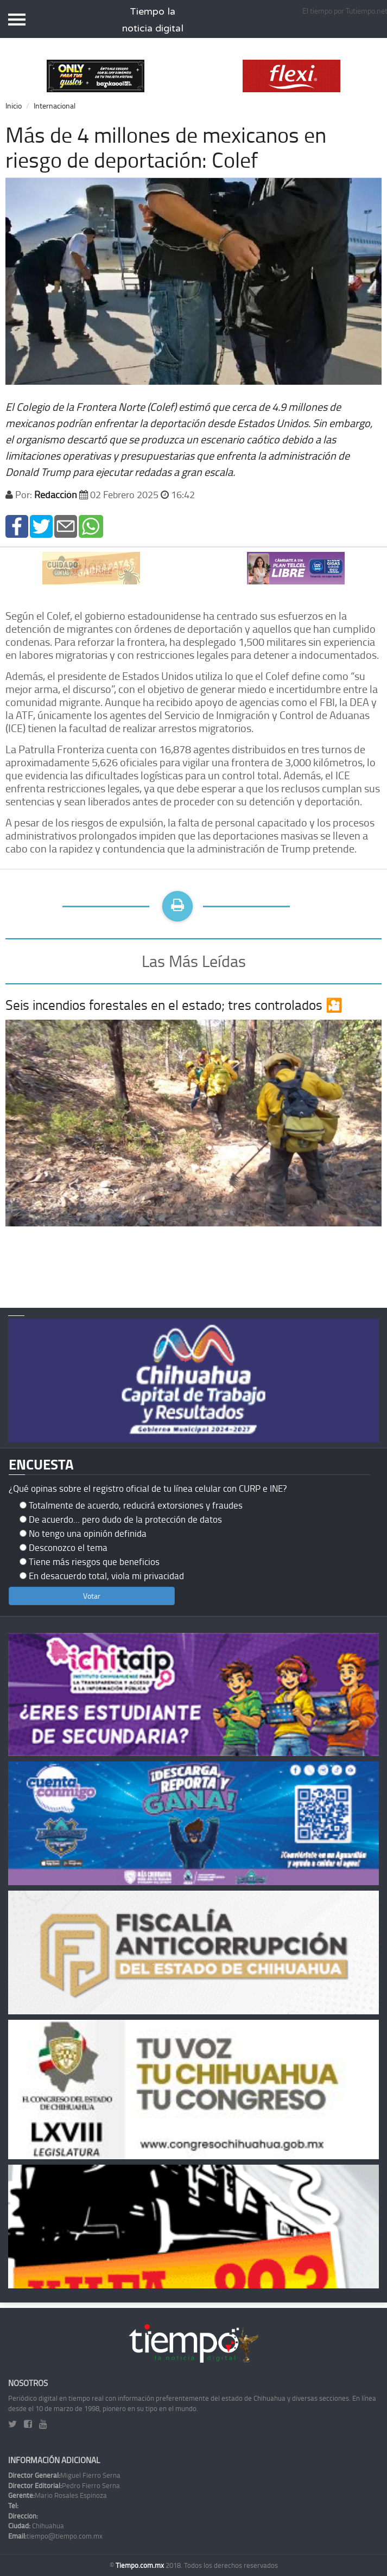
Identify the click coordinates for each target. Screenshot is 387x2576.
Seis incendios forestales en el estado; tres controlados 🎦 (173, 1004)
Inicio (13, 105)
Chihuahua (36, 2525)
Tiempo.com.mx (141, 2565)
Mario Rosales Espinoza (57, 2495)
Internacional (54, 105)
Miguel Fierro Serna (64, 2475)
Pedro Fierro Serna (64, 2485)
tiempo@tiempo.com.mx (55, 2536)
